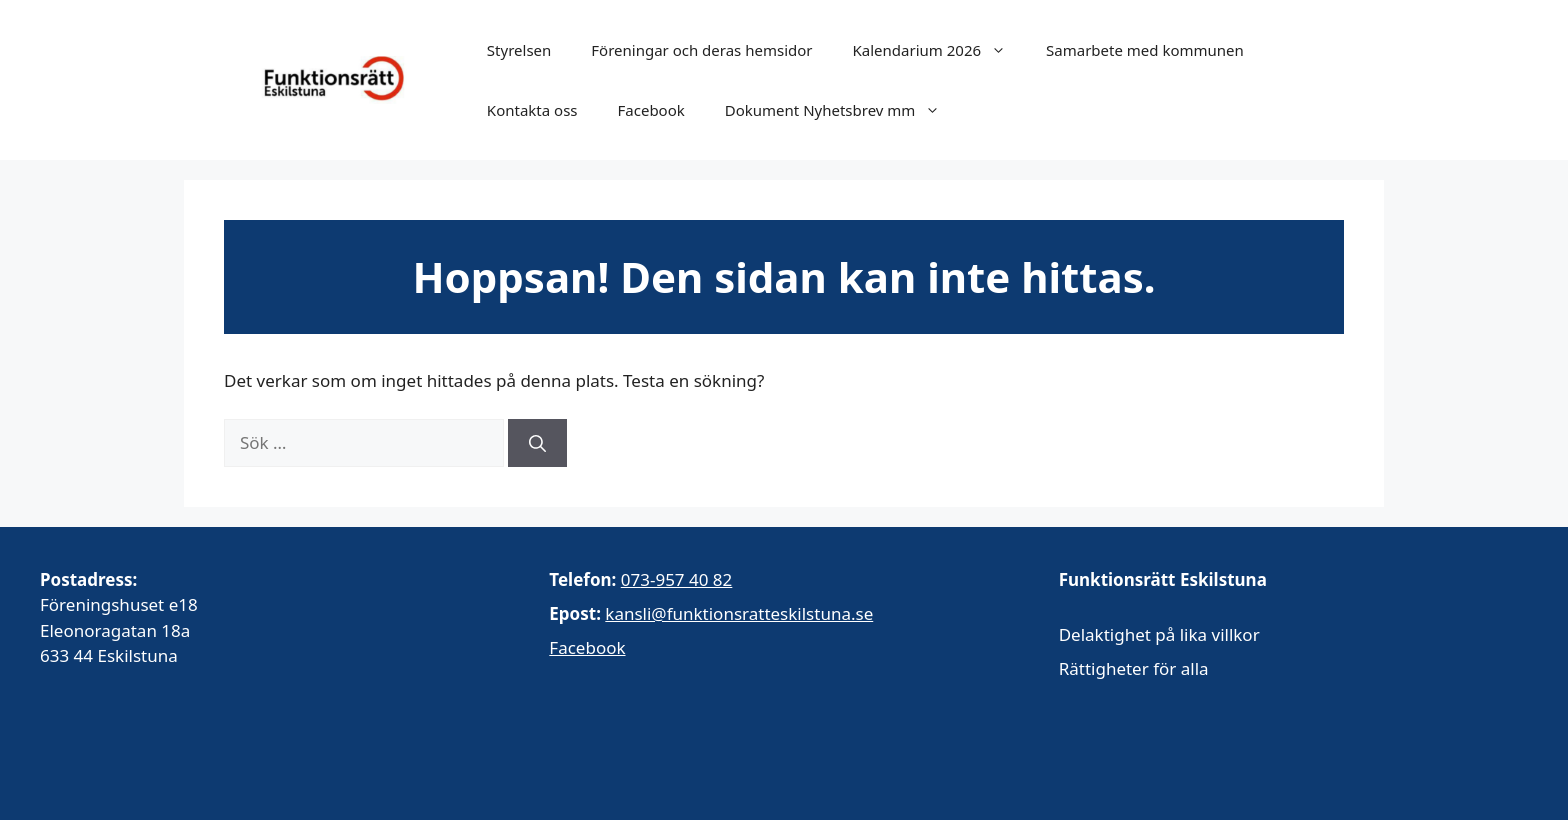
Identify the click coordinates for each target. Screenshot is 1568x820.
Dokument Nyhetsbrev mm (843, 110)
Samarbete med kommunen (1145, 50)
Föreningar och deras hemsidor (701, 50)
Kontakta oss (532, 110)
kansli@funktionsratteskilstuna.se (739, 613)
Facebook (651, 110)
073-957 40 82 (677, 579)
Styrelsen (519, 50)
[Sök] (537, 443)
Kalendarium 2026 (940, 50)
